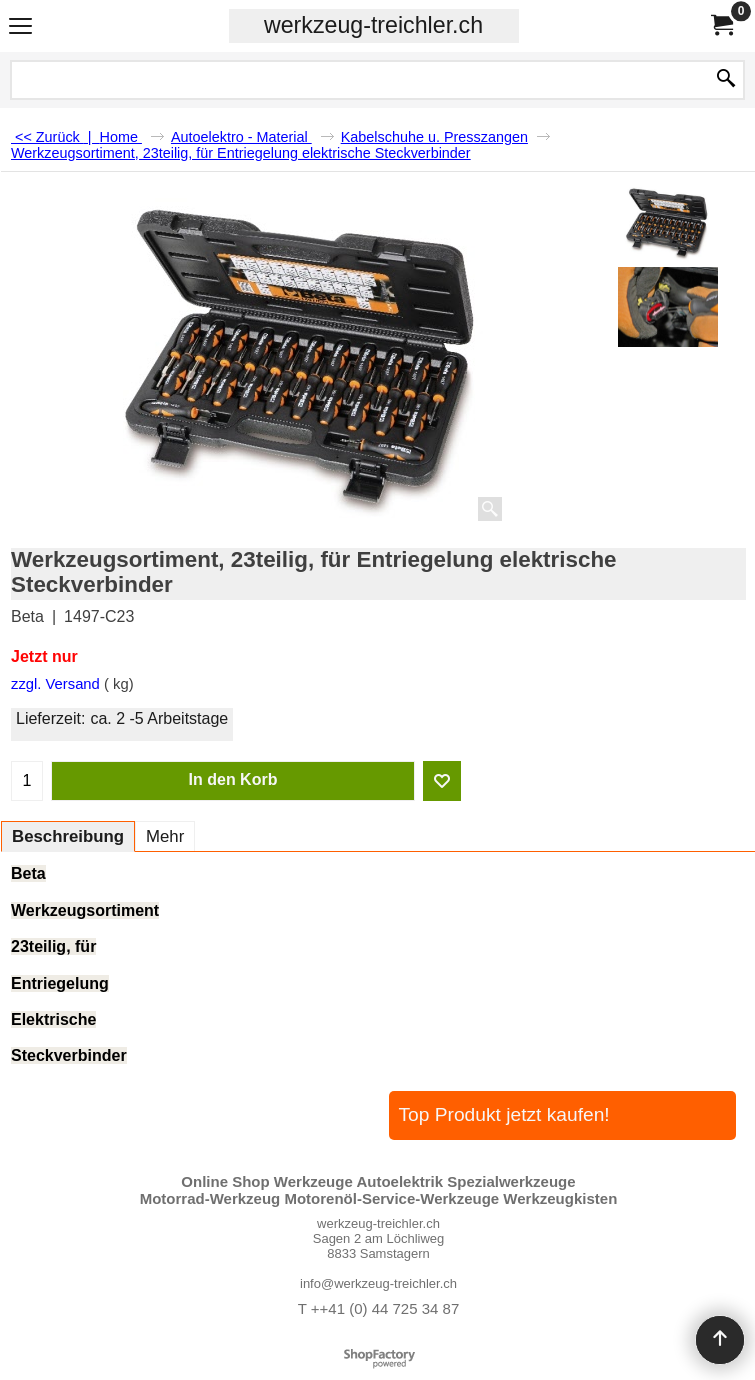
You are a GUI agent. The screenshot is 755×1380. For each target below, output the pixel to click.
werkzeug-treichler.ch (373, 25)
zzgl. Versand (55, 684)
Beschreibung (68, 836)
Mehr (165, 836)
